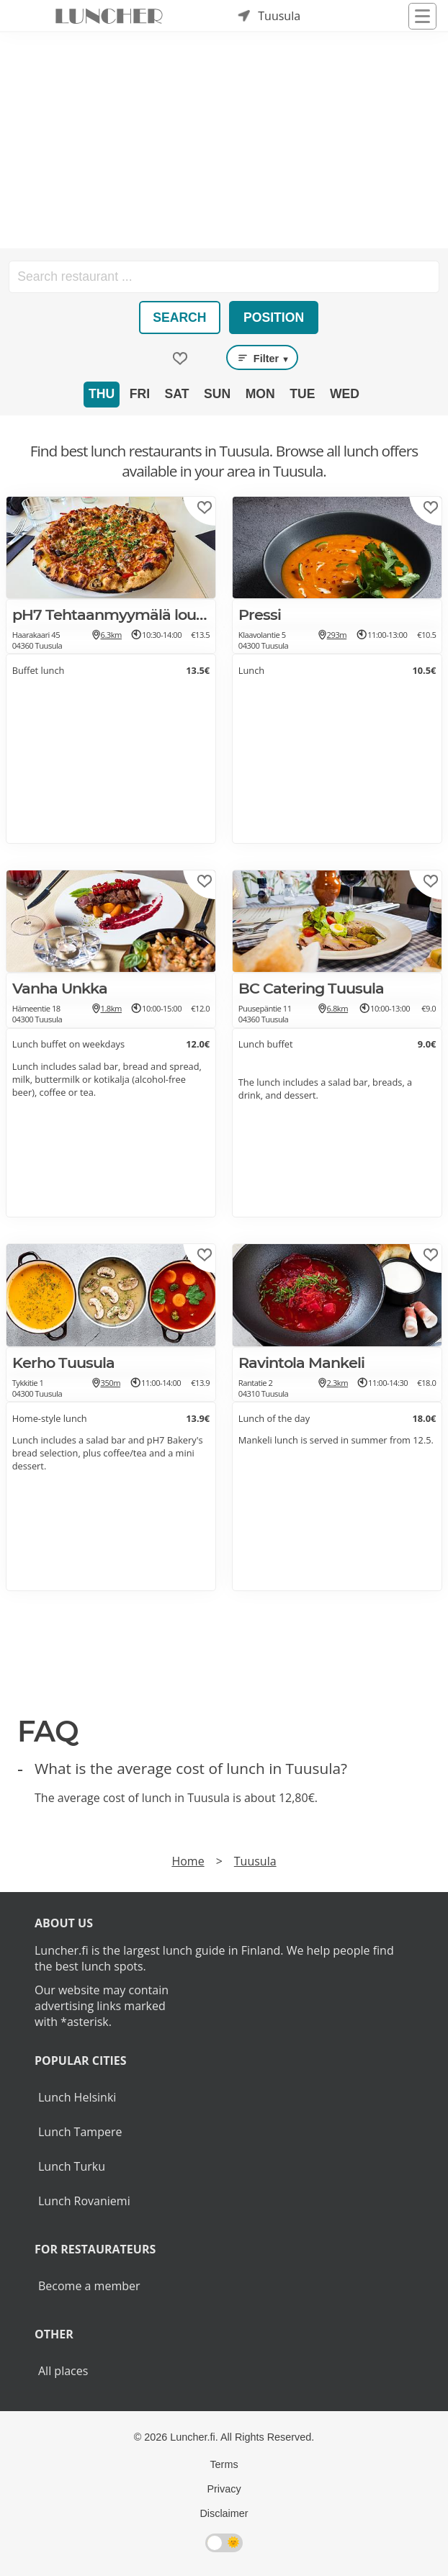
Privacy (224, 2489)
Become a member (89, 2286)
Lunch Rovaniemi (84, 2201)
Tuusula (255, 1861)
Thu (102, 394)
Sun (217, 394)
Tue (302, 394)
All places (63, 2371)
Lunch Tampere (80, 2132)
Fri (140, 394)
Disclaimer (224, 2513)
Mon (260, 394)
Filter (262, 357)
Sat (177, 394)
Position (273, 317)
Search (179, 317)
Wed (344, 394)
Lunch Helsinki (77, 2097)
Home (187, 1861)
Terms (224, 2464)
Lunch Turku (71, 2166)
